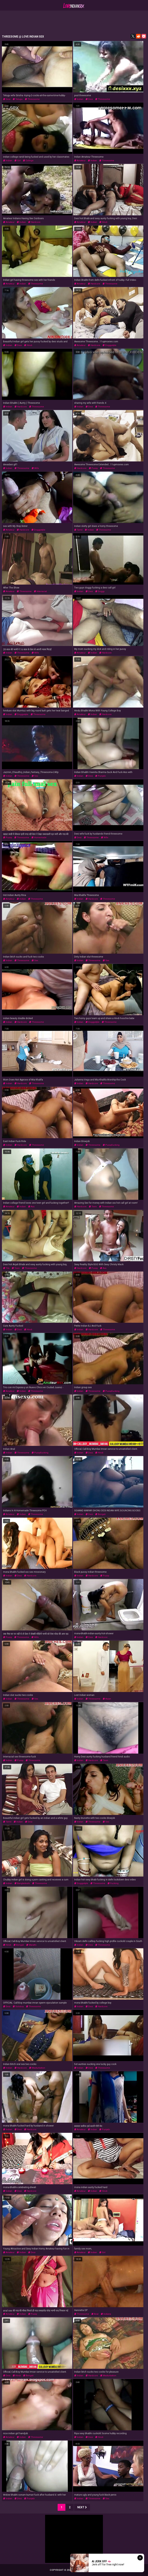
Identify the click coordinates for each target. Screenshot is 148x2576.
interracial (40, 591)
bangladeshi (22, 1883)
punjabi (100, 776)
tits (6, 1268)
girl (17, 160)
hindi (103, 222)
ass (31, 1206)
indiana (106, 2314)
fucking (113, 1883)
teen (93, 1206)
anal (94, 2314)
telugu (18, 99)
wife (35, 468)
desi (6, 99)
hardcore (34, 222)
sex (35, 776)
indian (78, 99)
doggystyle (109, 345)
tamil (78, 530)
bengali (100, 1514)
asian (107, 1699)
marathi (31, 1945)
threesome (32, 99)
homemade (38, 837)
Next (82, 2507)
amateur (80, 160)
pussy (93, 468)
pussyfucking (111, 1145)
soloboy (18, 2006)
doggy (99, 591)
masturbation (37, 2068)
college (28, 160)
